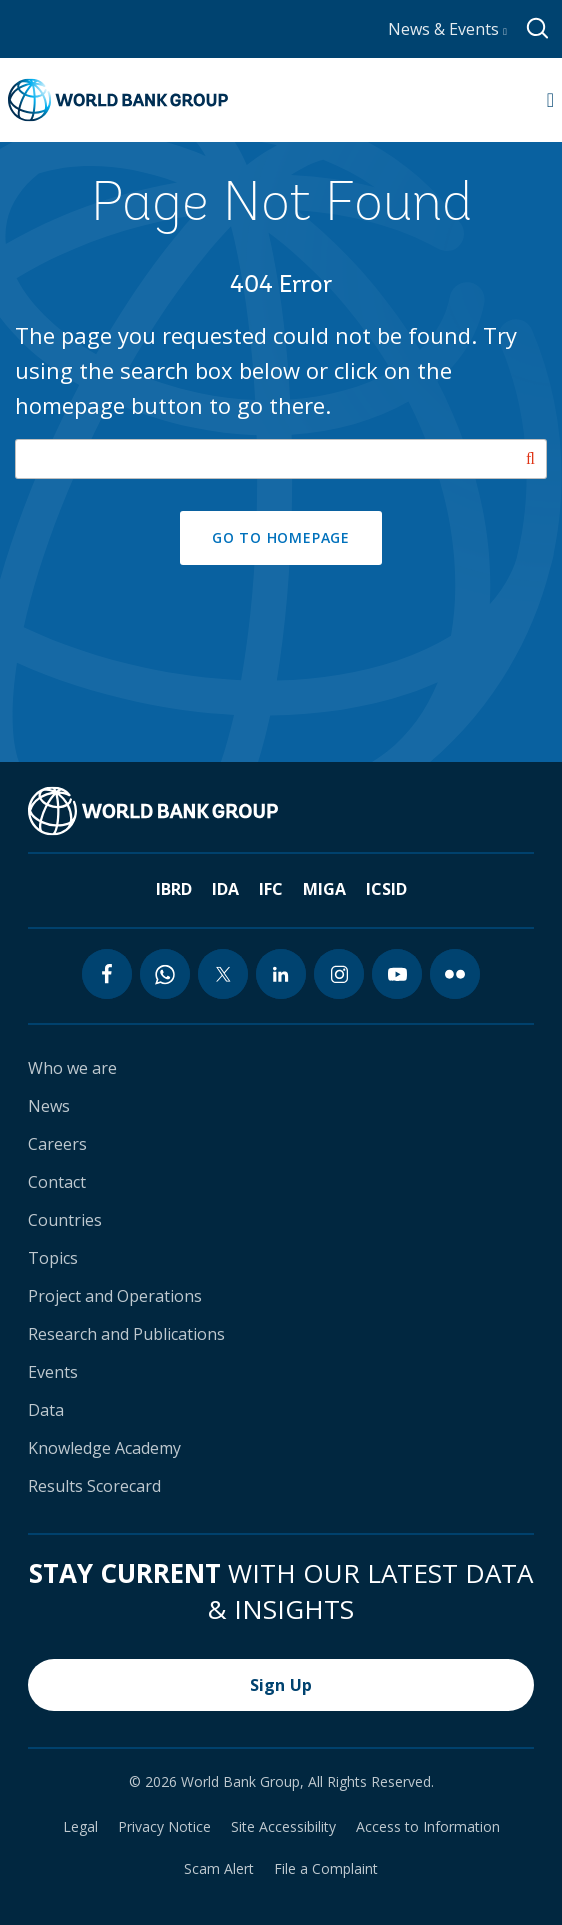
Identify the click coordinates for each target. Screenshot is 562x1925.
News (49, 1106)
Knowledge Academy (104, 1448)
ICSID (386, 889)
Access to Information (428, 1827)
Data (46, 1410)
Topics (53, 1258)
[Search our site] (281, 459)
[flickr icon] (455, 974)
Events (53, 1372)
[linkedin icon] (281, 974)
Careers (57, 1144)
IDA (225, 889)
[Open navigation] (550, 100)
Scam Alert (219, 1869)
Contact (57, 1182)
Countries (65, 1220)
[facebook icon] (107, 974)
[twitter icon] (223, 974)
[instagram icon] (339, 974)
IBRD (174, 889)
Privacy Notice (164, 1827)
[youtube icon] (397, 974)
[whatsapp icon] (165, 974)
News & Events (447, 29)
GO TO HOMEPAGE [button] (281, 537)
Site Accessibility (283, 1827)
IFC (271, 889)
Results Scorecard (94, 1486)
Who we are (72, 1068)
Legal (80, 1827)
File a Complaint (326, 1869)
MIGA (324, 889)
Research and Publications (126, 1334)
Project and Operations (115, 1296)
